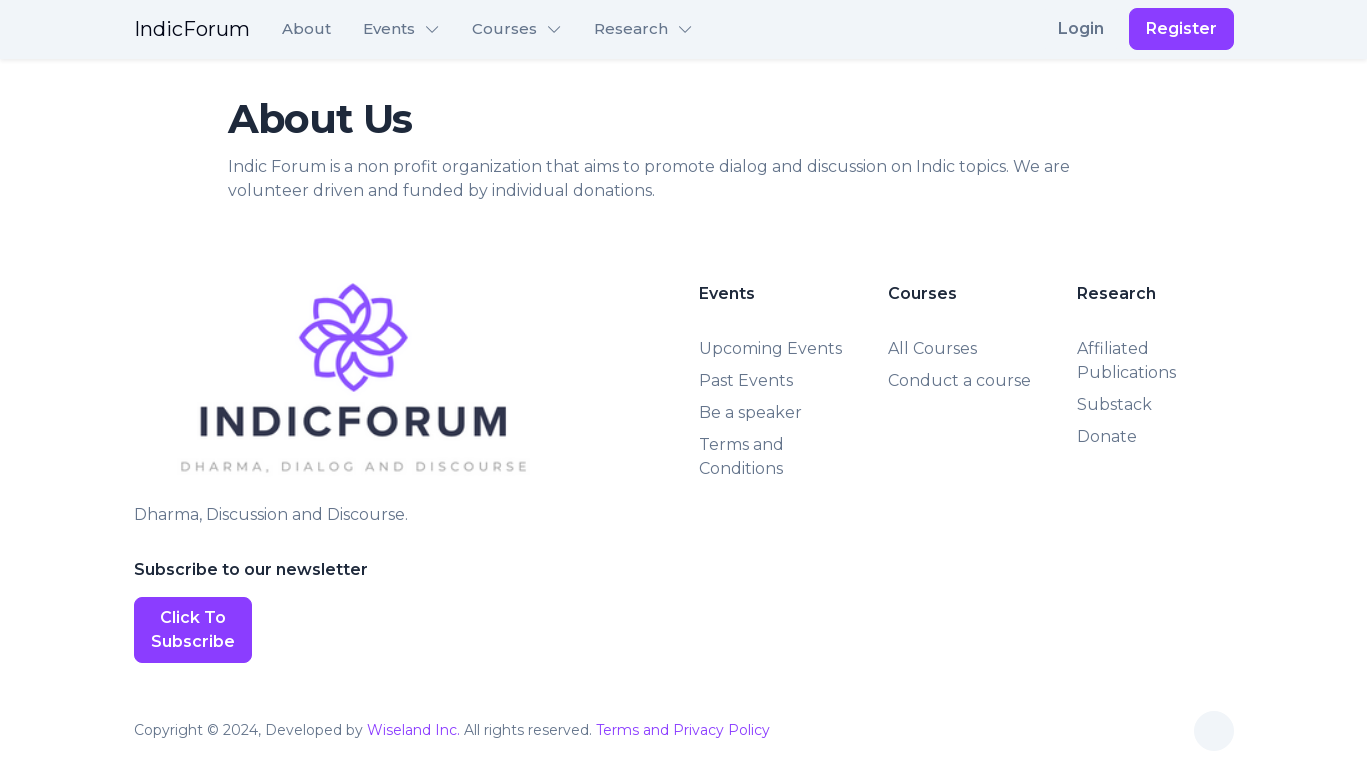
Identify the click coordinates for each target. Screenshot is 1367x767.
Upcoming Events (770, 348)
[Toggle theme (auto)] (1214, 731)
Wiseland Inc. (413, 730)
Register (1181, 28)
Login (1081, 28)
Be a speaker (750, 412)
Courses (504, 28)
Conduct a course (959, 380)
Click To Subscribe (193, 629)
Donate (1107, 436)
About (306, 28)
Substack (1114, 404)
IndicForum (192, 29)
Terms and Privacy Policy (683, 730)
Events (389, 28)
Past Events (746, 380)
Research (631, 28)
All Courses (932, 348)
